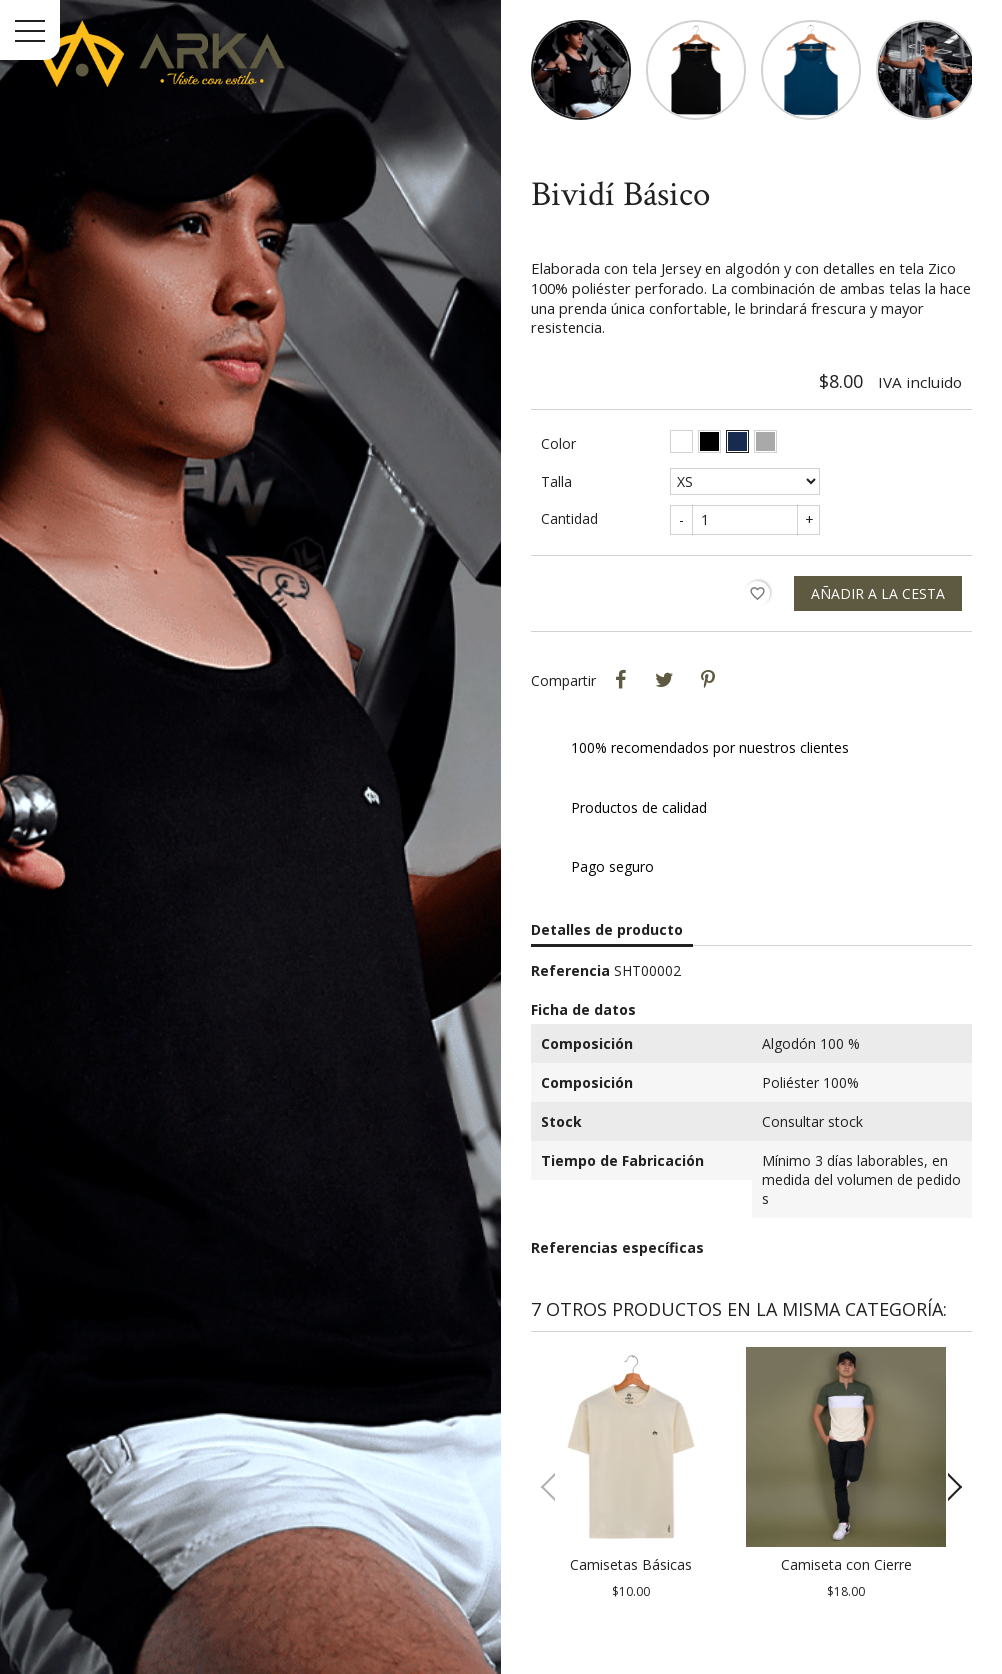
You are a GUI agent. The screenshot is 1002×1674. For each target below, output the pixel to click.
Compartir (620, 680)
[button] (948, 1487)
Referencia (570, 970)
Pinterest (708, 680)
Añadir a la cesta (878, 593)
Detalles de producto (607, 929)
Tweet (664, 680)
